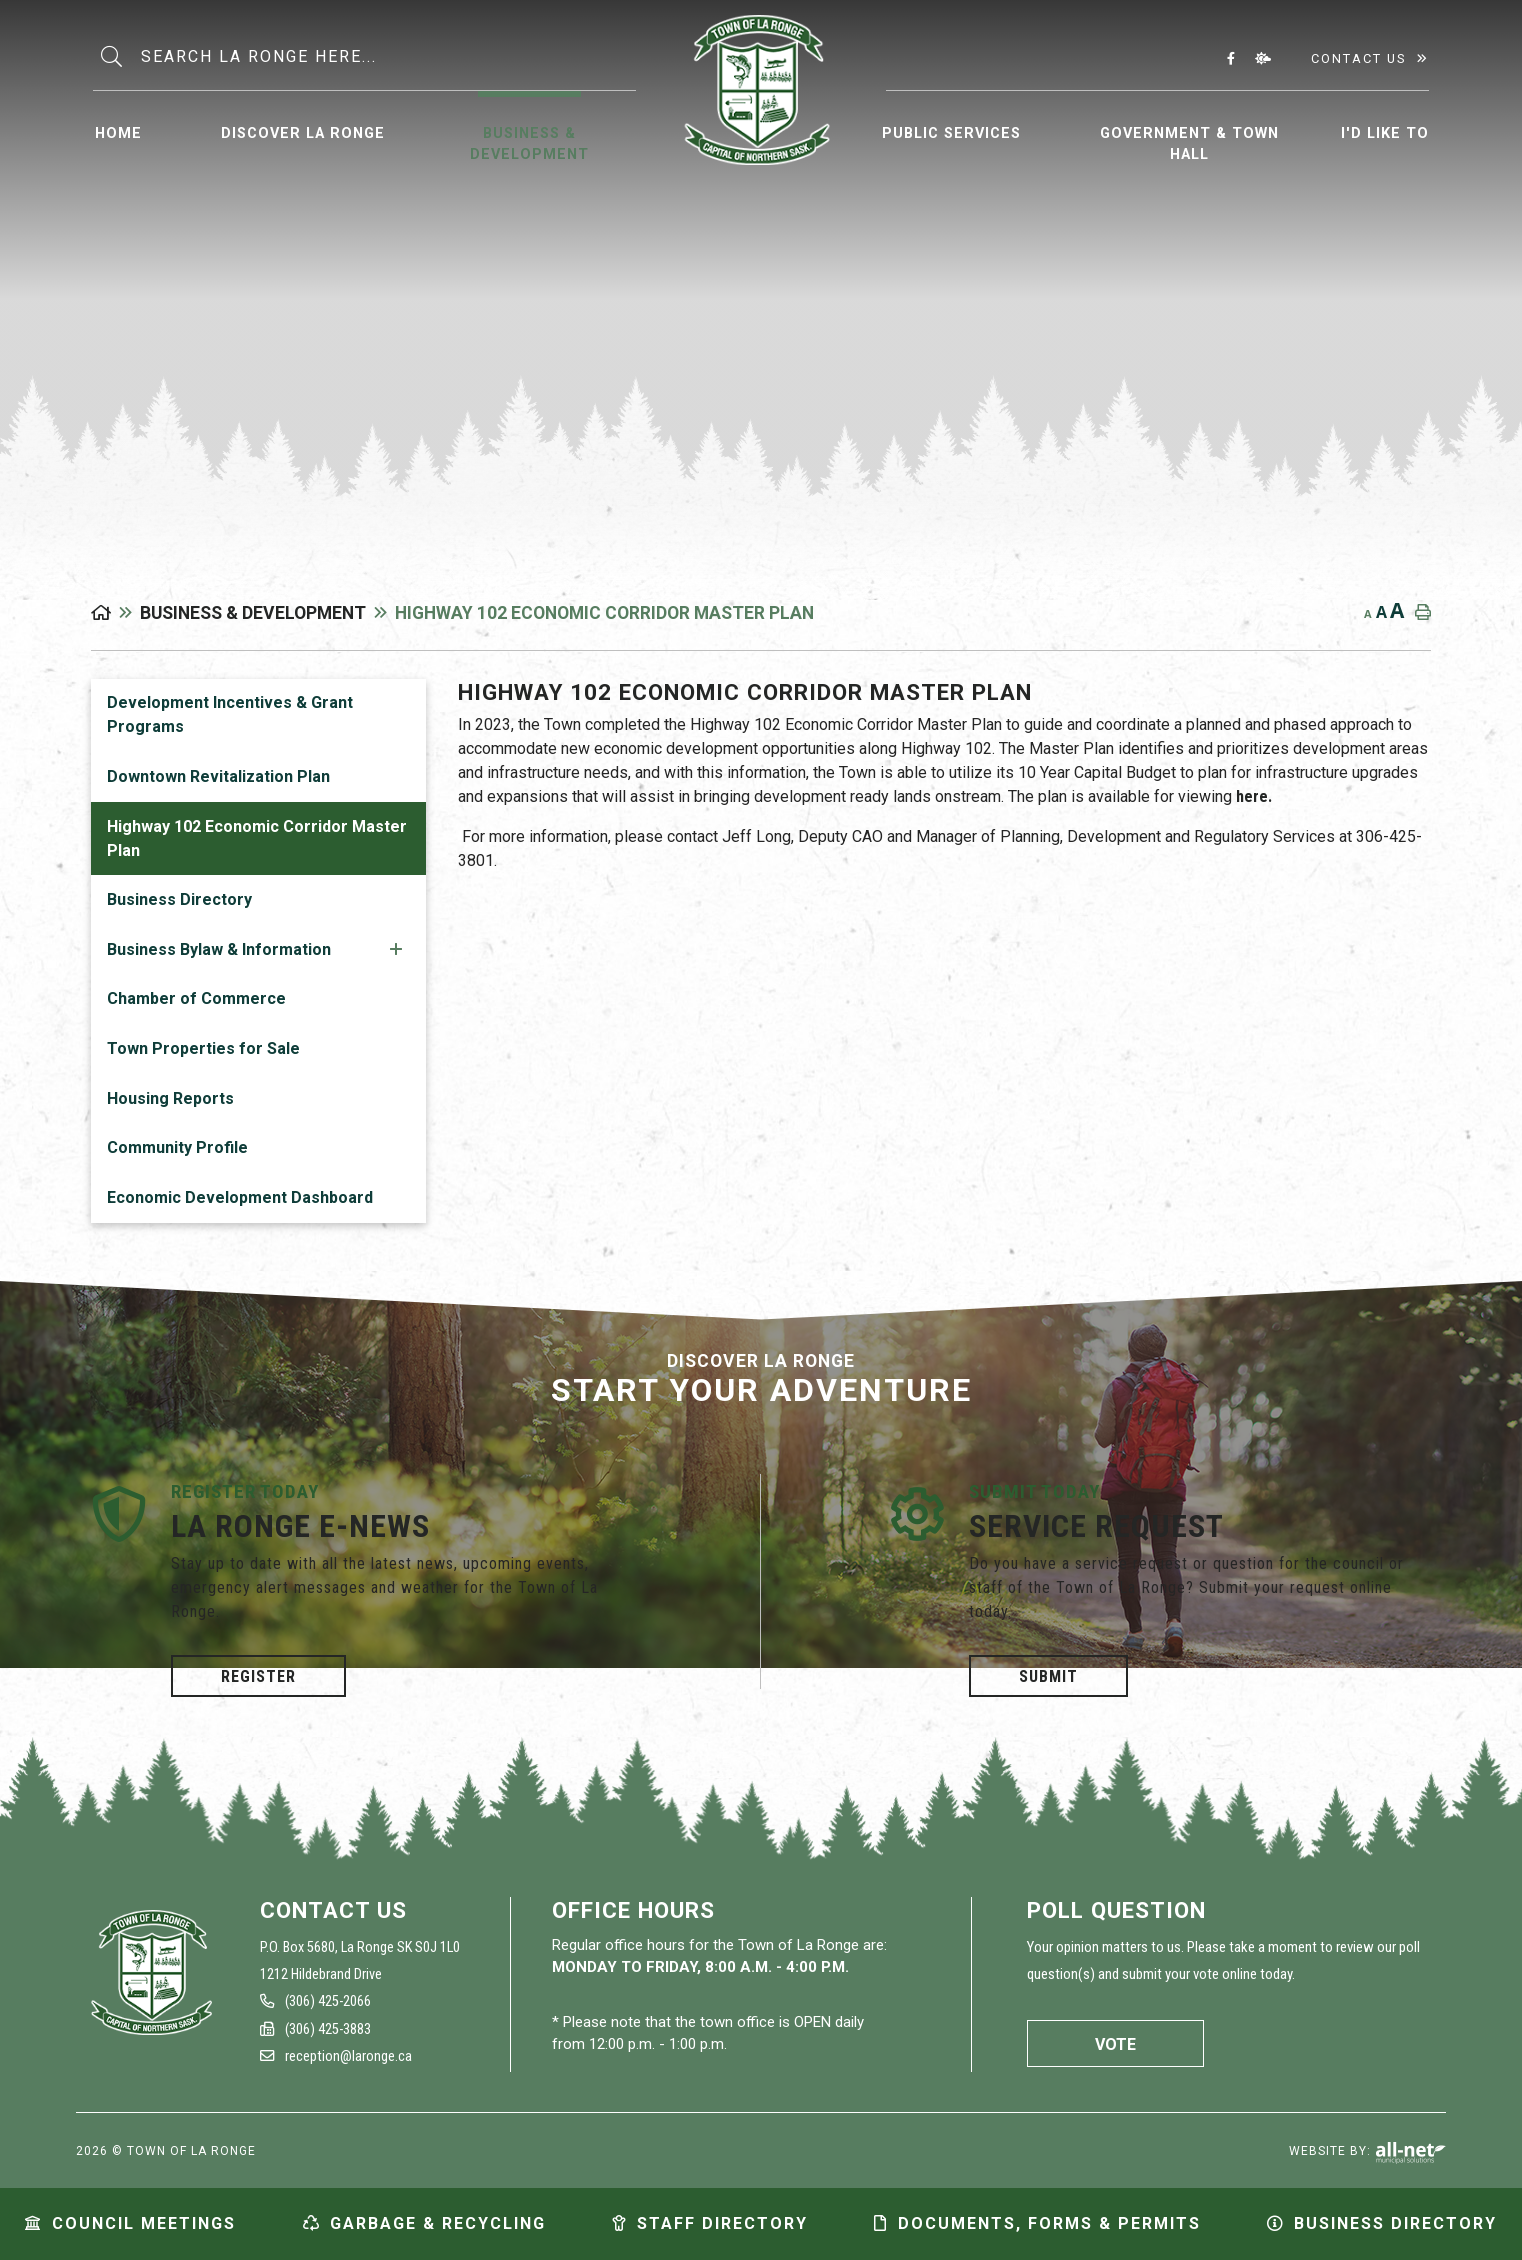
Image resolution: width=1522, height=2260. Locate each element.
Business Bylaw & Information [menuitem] (219, 949)
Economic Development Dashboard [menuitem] (240, 1197)
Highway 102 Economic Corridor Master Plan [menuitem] (257, 838)
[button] (396, 948)
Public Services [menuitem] (951, 133)
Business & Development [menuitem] (529, 144)
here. (1254, 796)
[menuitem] (118, 131)
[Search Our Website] (386, 57)
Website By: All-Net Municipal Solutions (1410, 2153)
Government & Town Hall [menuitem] (1189, 144)
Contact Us (1358, 58)
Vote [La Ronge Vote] (1115, 2044)
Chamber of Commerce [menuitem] (196, 998)
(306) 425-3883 (315, 2029)
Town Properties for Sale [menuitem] (203, 1048)
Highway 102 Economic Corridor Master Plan (604, 613)
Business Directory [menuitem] (179, 899)
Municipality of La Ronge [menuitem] (756, 90)
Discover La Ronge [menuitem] (303, 133)
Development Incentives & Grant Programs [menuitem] (230, 714)
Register (258, 1676)
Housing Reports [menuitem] (170, 1098)
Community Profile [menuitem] (177, 1147)
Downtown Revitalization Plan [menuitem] (218, 776)
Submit (1048, 1676)
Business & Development (253, 613)
